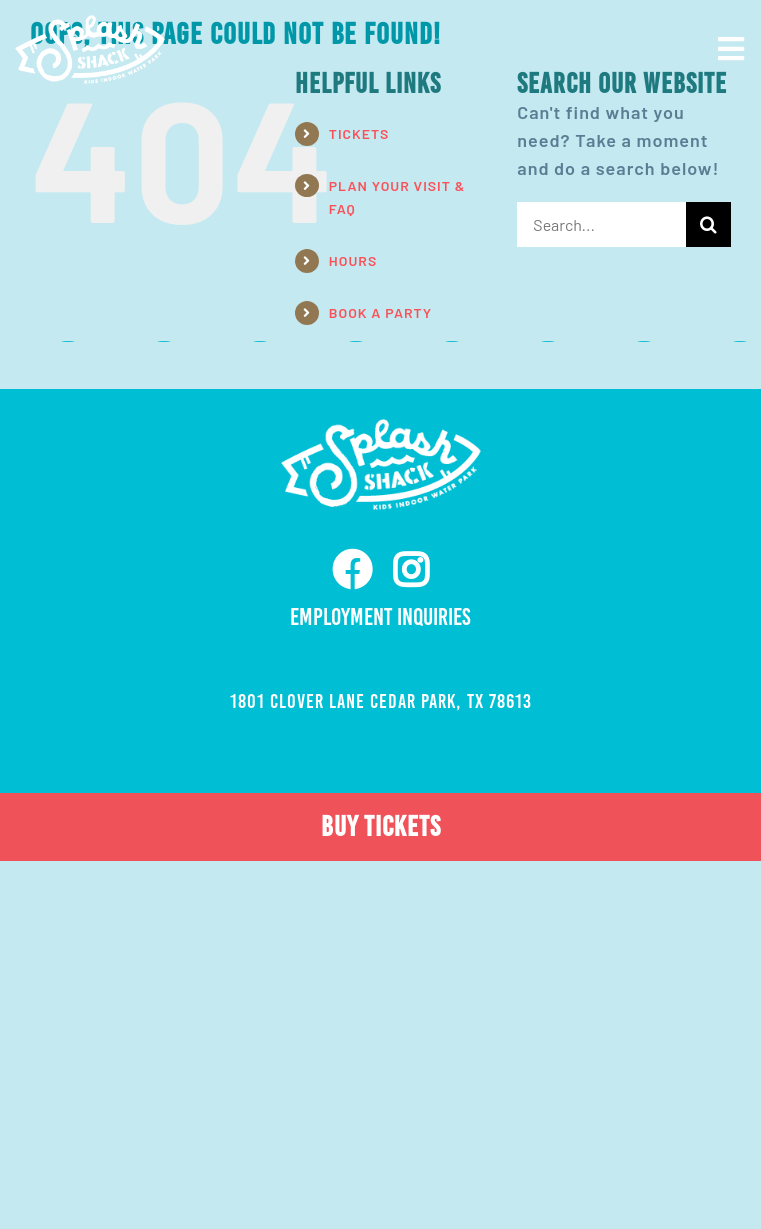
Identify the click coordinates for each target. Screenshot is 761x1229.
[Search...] (601, 224)
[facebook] (352, 570)
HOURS (353, 260)
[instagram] (411, 570)
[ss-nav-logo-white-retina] (90, 24)
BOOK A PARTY (380, 312)
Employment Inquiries (380, 617)
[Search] (708, 224)
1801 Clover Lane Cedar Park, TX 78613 (381, 701)
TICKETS (359, 133)
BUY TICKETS (381, 826)
